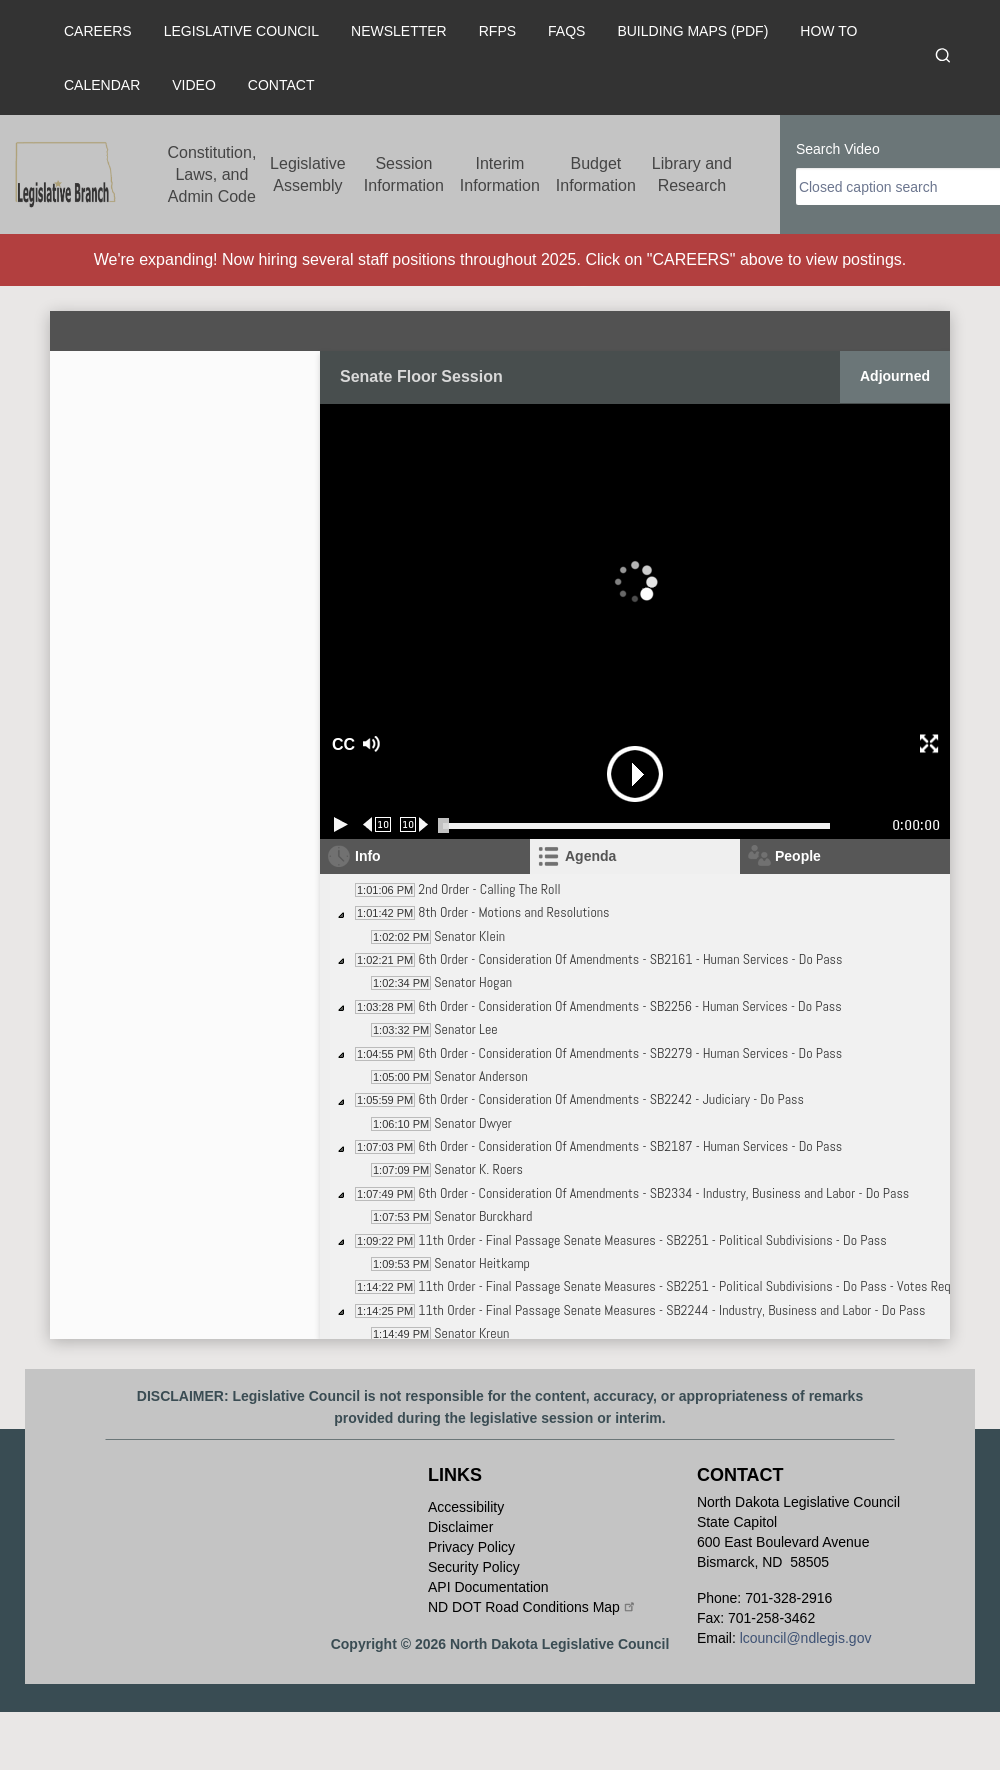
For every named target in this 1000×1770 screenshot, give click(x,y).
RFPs (497, 31)
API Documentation (488, 1587)
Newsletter (399, 31)
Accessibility (466, 1507)
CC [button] (341, 744)
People (798, 856)
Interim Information (500, 174)
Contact (281, 85)
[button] (441, 744)
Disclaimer (460, 1527)
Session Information (404, 174)
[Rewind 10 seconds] (377, 824)
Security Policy (474, 1567)
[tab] (635, 856)
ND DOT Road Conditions (532, 1607)
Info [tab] (368, 856)
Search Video (838, 149)
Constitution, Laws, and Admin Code (211, 174)
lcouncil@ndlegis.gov (806, 1638)
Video (194, 85)
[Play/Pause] (341, 824)
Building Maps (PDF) (692, 31)
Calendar (102, 85)
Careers (98, 31)
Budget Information (596, 174)
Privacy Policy (471, 1547)
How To (828, 31)
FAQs (566, 31)
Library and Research (692, 174)
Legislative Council (241, 31)
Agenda (590, 856)
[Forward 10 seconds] (414, 824)
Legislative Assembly (308, 174)
